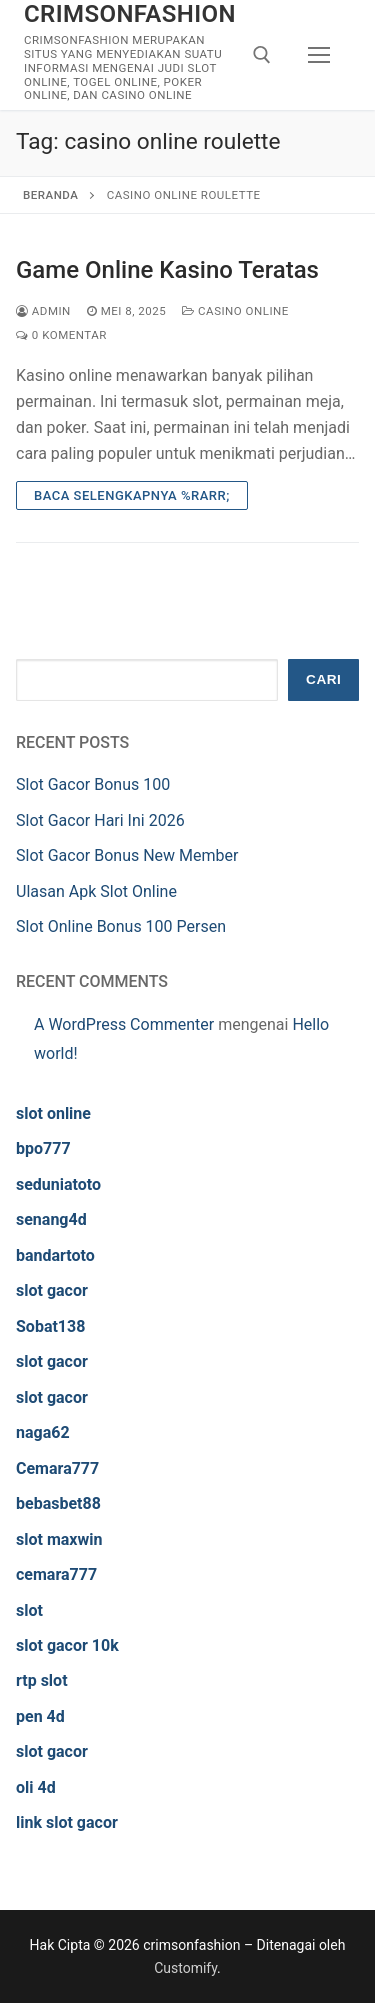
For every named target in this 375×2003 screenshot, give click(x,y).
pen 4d (40, 1716)
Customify (185, 1968)
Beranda (50, 195)
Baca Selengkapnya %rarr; (132, 495)
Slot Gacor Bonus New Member (127, 855)
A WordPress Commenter (124, 1024)
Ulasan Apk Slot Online (98, 891)
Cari (323, 679)
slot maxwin (59, 1539)
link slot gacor (67, 1822)
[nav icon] (319, 55)
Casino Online (235, 311)
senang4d (51, 1219)
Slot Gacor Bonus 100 (93, 784)
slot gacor (52, 1290)
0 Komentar (61, 335)
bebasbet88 (58, 1503)
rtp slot (42, 1680)
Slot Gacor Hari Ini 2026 (100, 820)
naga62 (43, 1432)
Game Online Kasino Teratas (167, 270)
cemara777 (56, 1574)
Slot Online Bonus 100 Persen (121, 926)
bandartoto (55, 1255)
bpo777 (43, 1148)
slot (29, 1610)
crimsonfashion (130, 14)
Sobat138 (50, 1326)
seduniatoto (58, 1184)
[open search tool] (262, 55)
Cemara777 (57, 1468)
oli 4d (36, 1787)
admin (43, 311)
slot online (53, 1113)
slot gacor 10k (67, 1645)
